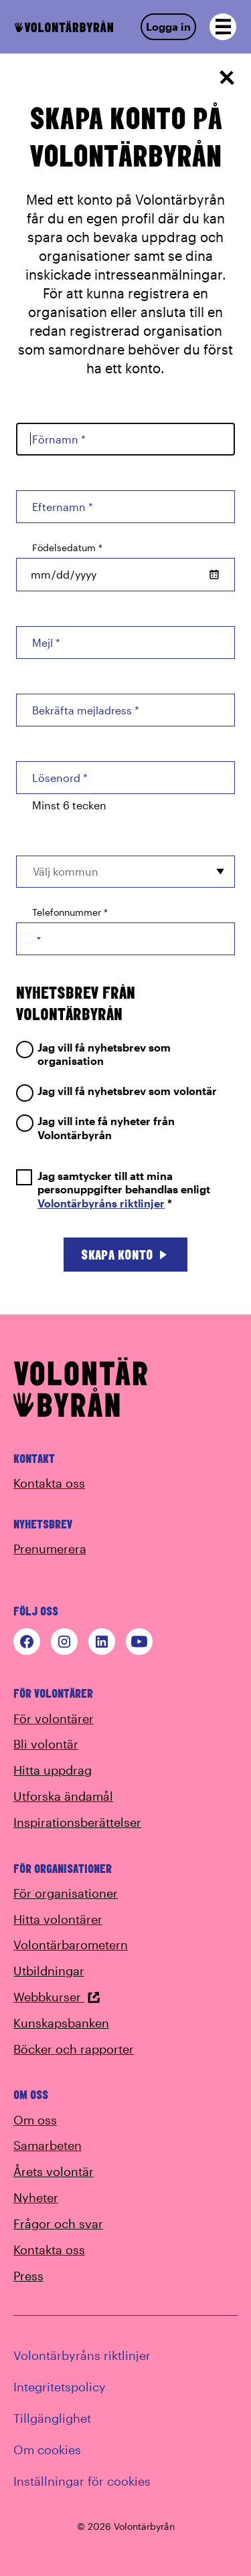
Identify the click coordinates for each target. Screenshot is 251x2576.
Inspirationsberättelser (77, 1822)
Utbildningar (48, 1970)
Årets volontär (53, 2171)
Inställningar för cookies (82, 2481)
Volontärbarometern (70, 1944)
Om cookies (47, 2449)
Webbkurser (56, 1996)
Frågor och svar (58, 2223)
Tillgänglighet (52, 2418)
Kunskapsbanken (61, 2022)
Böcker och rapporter (73, 2049)
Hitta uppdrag (52, 1770)
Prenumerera (49, 1548)
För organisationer (65, 1893)
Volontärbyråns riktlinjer (101, 1203)
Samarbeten (47, 2145)
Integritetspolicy (59, 2386)
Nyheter (35, 2197)
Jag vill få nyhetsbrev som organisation (93, 1054)
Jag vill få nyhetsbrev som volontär (116, 1091)
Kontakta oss (49, 1483)
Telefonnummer (70, 912)
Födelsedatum (67, 547)
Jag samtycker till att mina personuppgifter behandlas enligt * (113, 1190)
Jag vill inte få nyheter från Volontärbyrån (95, 1127)
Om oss (35, 2119)
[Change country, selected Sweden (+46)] (31, 939)
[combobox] (125, 872)
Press (28, 2275)
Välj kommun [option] (65, 871)
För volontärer (53, 1718)
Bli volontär (45, 1744)
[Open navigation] (223, 26)
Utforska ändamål (63, 1796)
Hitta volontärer (57, 1919)
